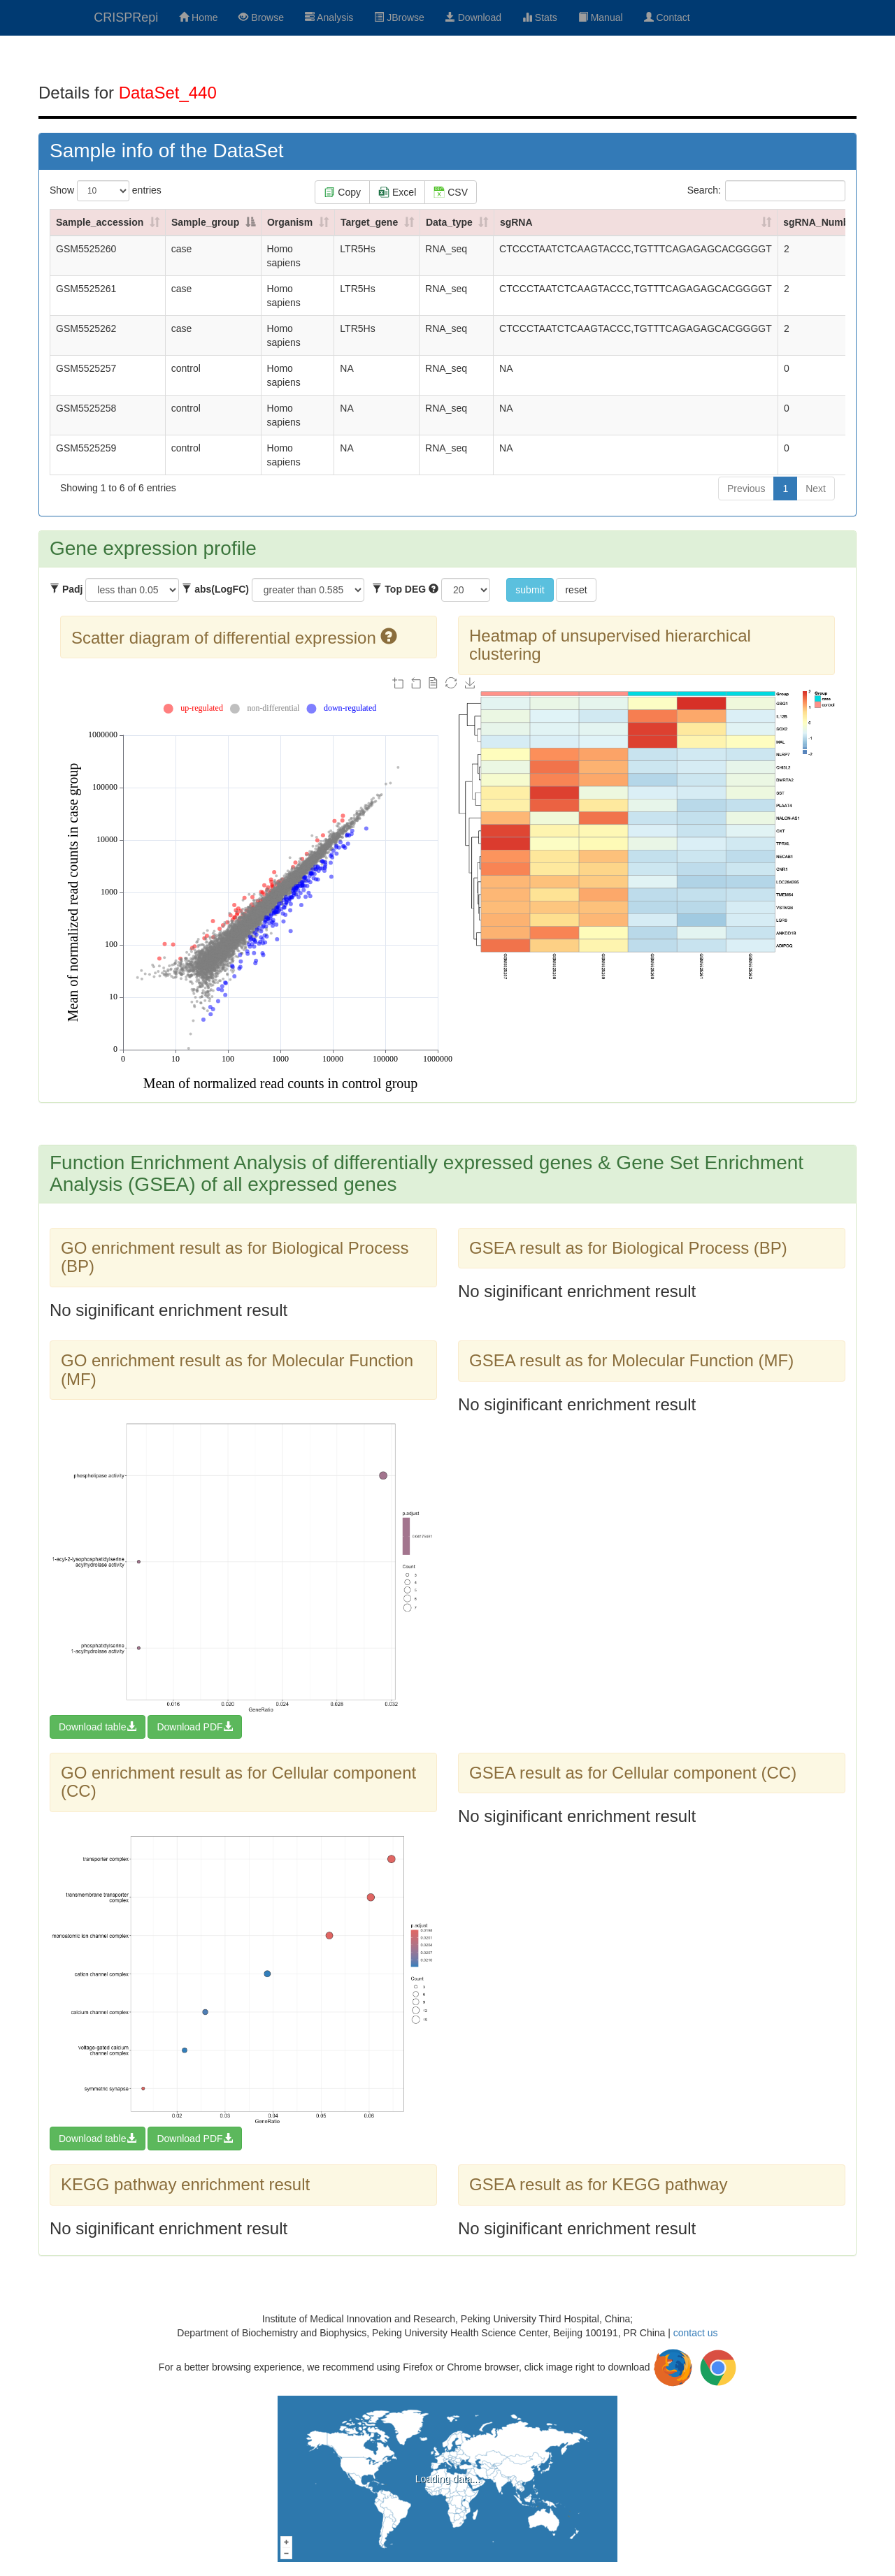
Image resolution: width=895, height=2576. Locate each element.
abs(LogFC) (215, 589)
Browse (261, 17)
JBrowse (399, 17)
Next (816, 488)
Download (473, 17)
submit (529, 589)
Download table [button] (97, 1726)
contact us (695, 2332)
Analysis (329, 17)
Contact (667, 17)
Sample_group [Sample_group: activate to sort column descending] (205, 222)
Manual (600, 17)
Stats (539, 17)
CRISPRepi (126, 17)
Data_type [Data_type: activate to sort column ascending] (449, 222)
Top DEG (405, 589)
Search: (766, 190)
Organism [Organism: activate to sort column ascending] (290, 222)
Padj (66, 589)
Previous (746, 488)
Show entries (106, 190)
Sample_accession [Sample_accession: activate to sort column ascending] (99, 222)
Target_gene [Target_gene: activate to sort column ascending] (369, 222)
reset (576, 589)
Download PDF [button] (194, 1726)
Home (198, 17)
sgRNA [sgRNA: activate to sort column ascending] (516, 222)
